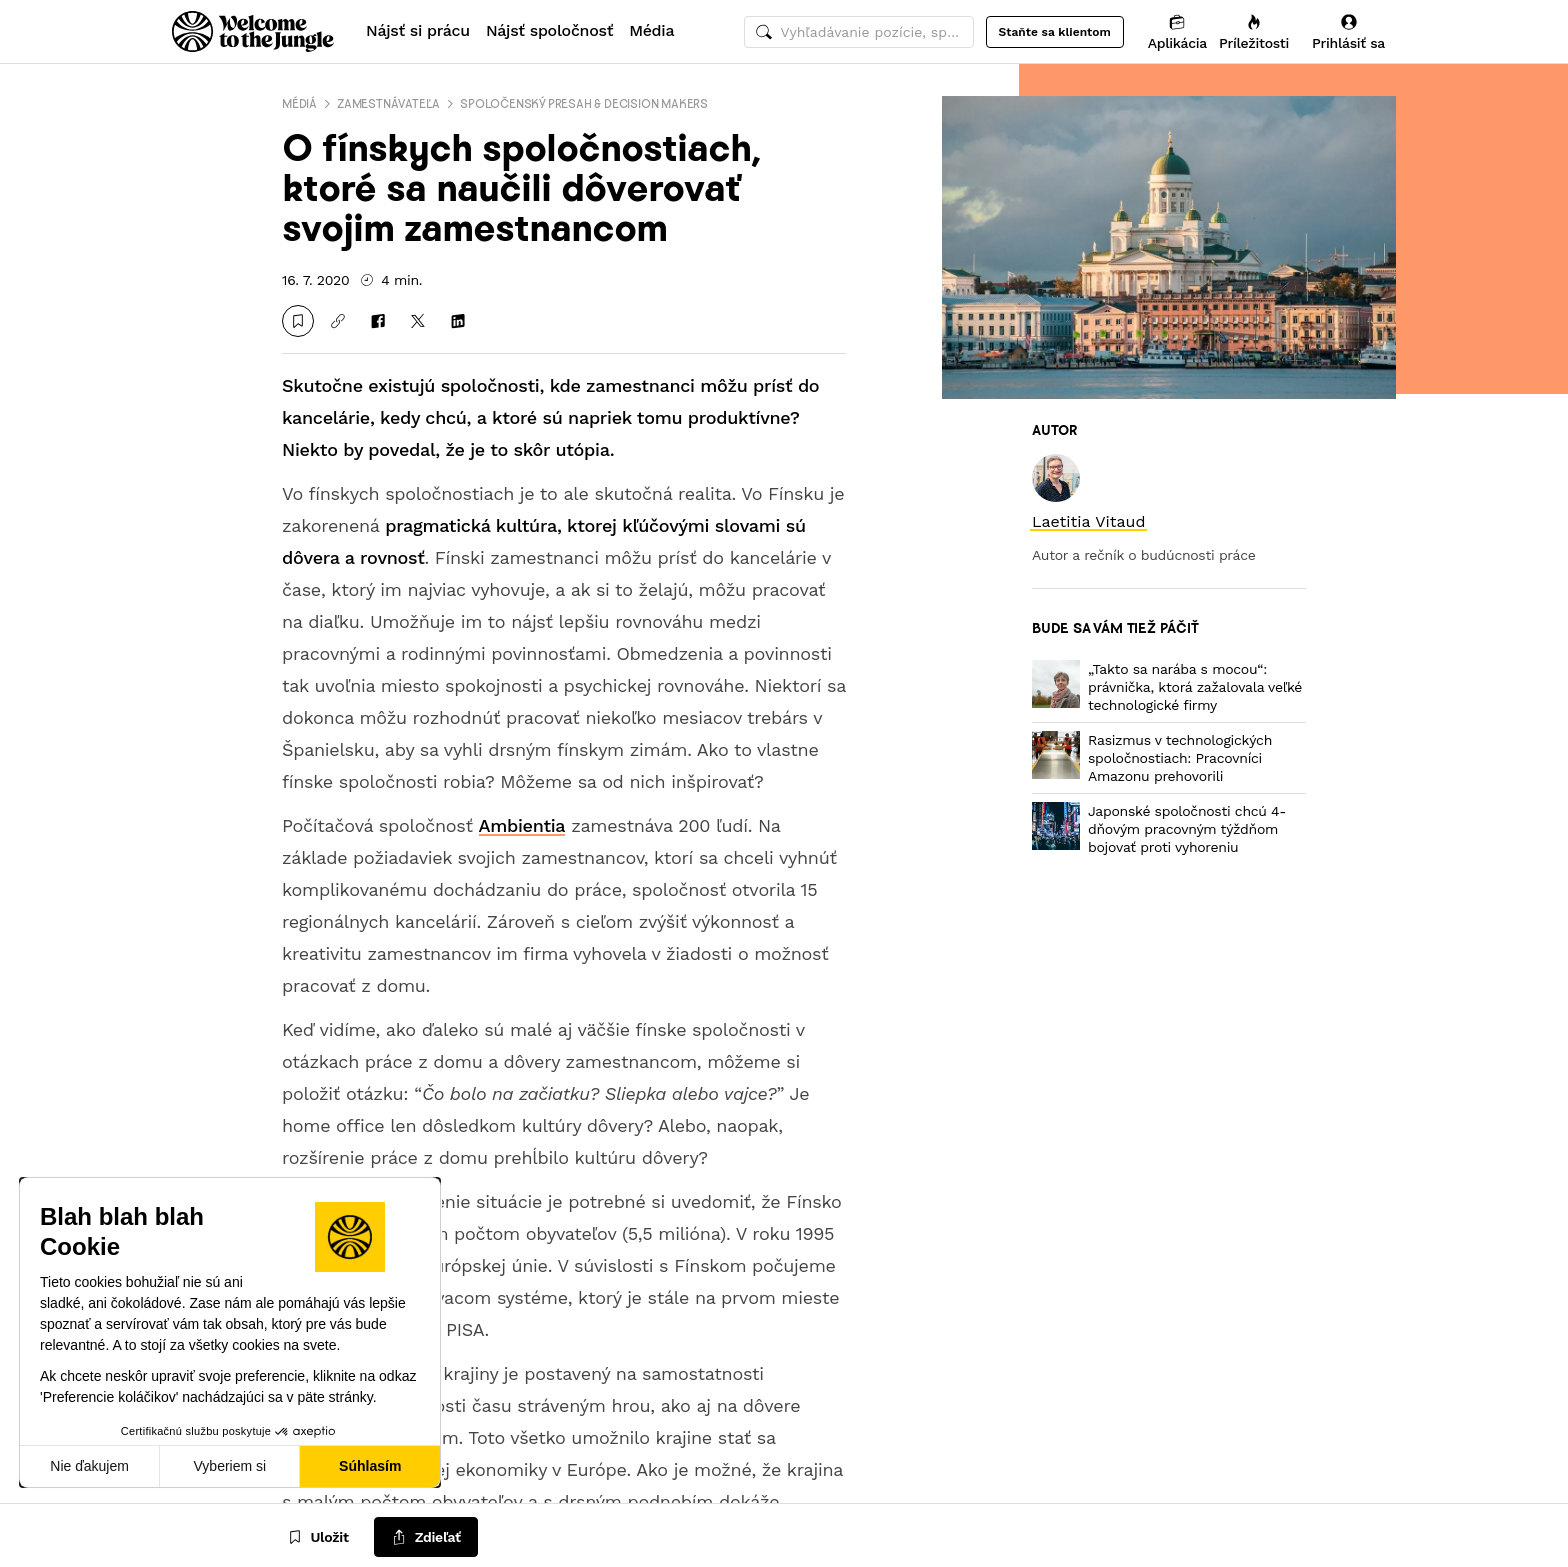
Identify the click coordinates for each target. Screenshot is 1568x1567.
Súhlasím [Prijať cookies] (370, 1466)
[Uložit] (298, 321)
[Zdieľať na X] (418, 321)
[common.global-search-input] (859, 32)
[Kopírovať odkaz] (338, 321)
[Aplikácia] (1177, 31)
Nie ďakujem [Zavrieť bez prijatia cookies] (89, 1466)
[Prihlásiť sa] (1348, 31)
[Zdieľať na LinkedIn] (458, 321)
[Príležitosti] (1254, 31)
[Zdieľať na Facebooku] (378, 321)
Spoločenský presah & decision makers (584, 103)
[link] (1088, 521)
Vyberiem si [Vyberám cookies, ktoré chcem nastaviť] (230, 1466)
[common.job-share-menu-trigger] (426, 1538)
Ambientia (522, 825)
